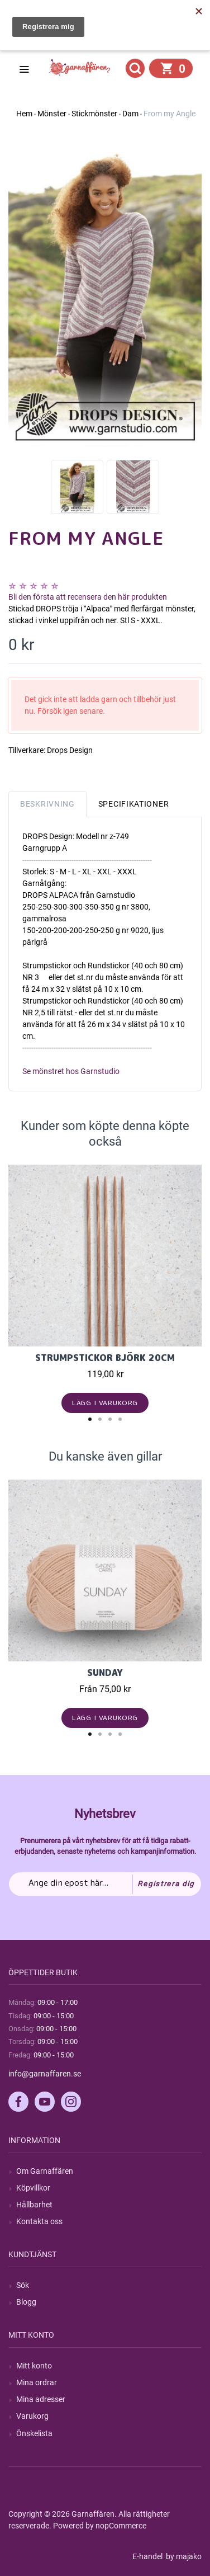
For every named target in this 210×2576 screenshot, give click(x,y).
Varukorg (32, 2416)
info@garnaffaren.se (44, 2073)
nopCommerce (121, 2525)
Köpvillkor (33, 2187)
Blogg (26, 2301)
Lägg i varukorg (105, 1402)
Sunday (105, 1672)
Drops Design (70, 750)
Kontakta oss (39, 2221)
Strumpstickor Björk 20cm (105, 1357)
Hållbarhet (34, 2204)
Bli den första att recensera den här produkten (87, 596)
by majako (183, 2556)
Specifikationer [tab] (133, 803)
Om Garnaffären (44, 2171)
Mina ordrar (36, 2382)
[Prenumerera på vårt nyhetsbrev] (105, 1884)
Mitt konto (34, 2365)
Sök (22, 2285)
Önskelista (34, 2433)
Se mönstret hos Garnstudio (71, 1071)
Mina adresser (40, 2399)
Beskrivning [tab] (47, 803)
